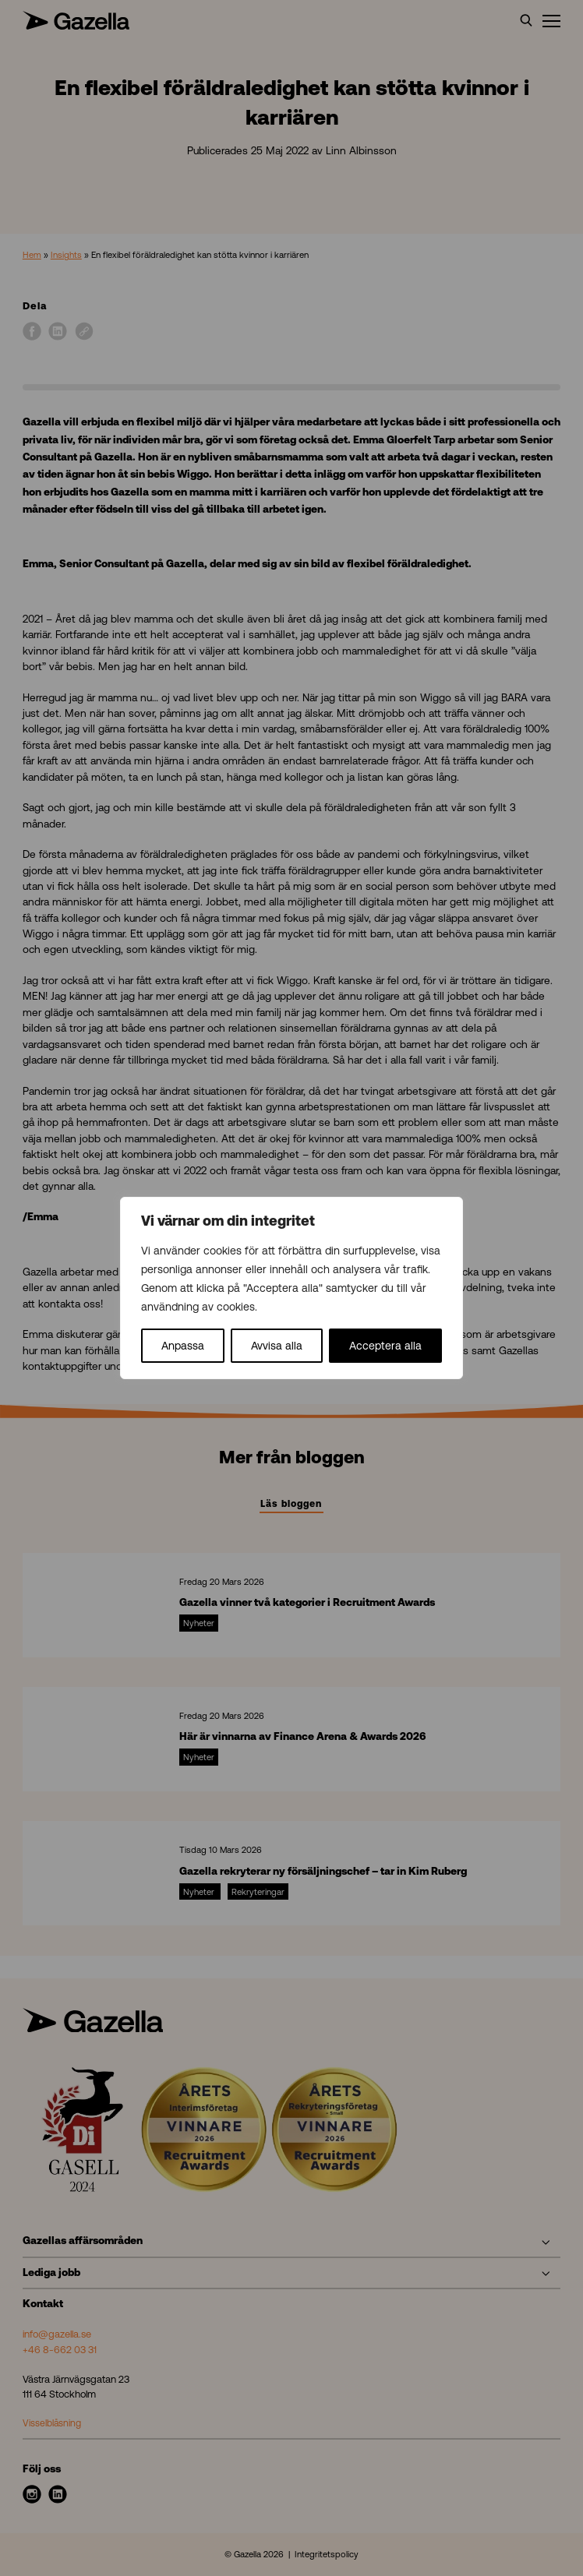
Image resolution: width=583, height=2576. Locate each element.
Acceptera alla (385, 1345)
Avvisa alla (276, 1345)
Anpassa (182, 1345)
